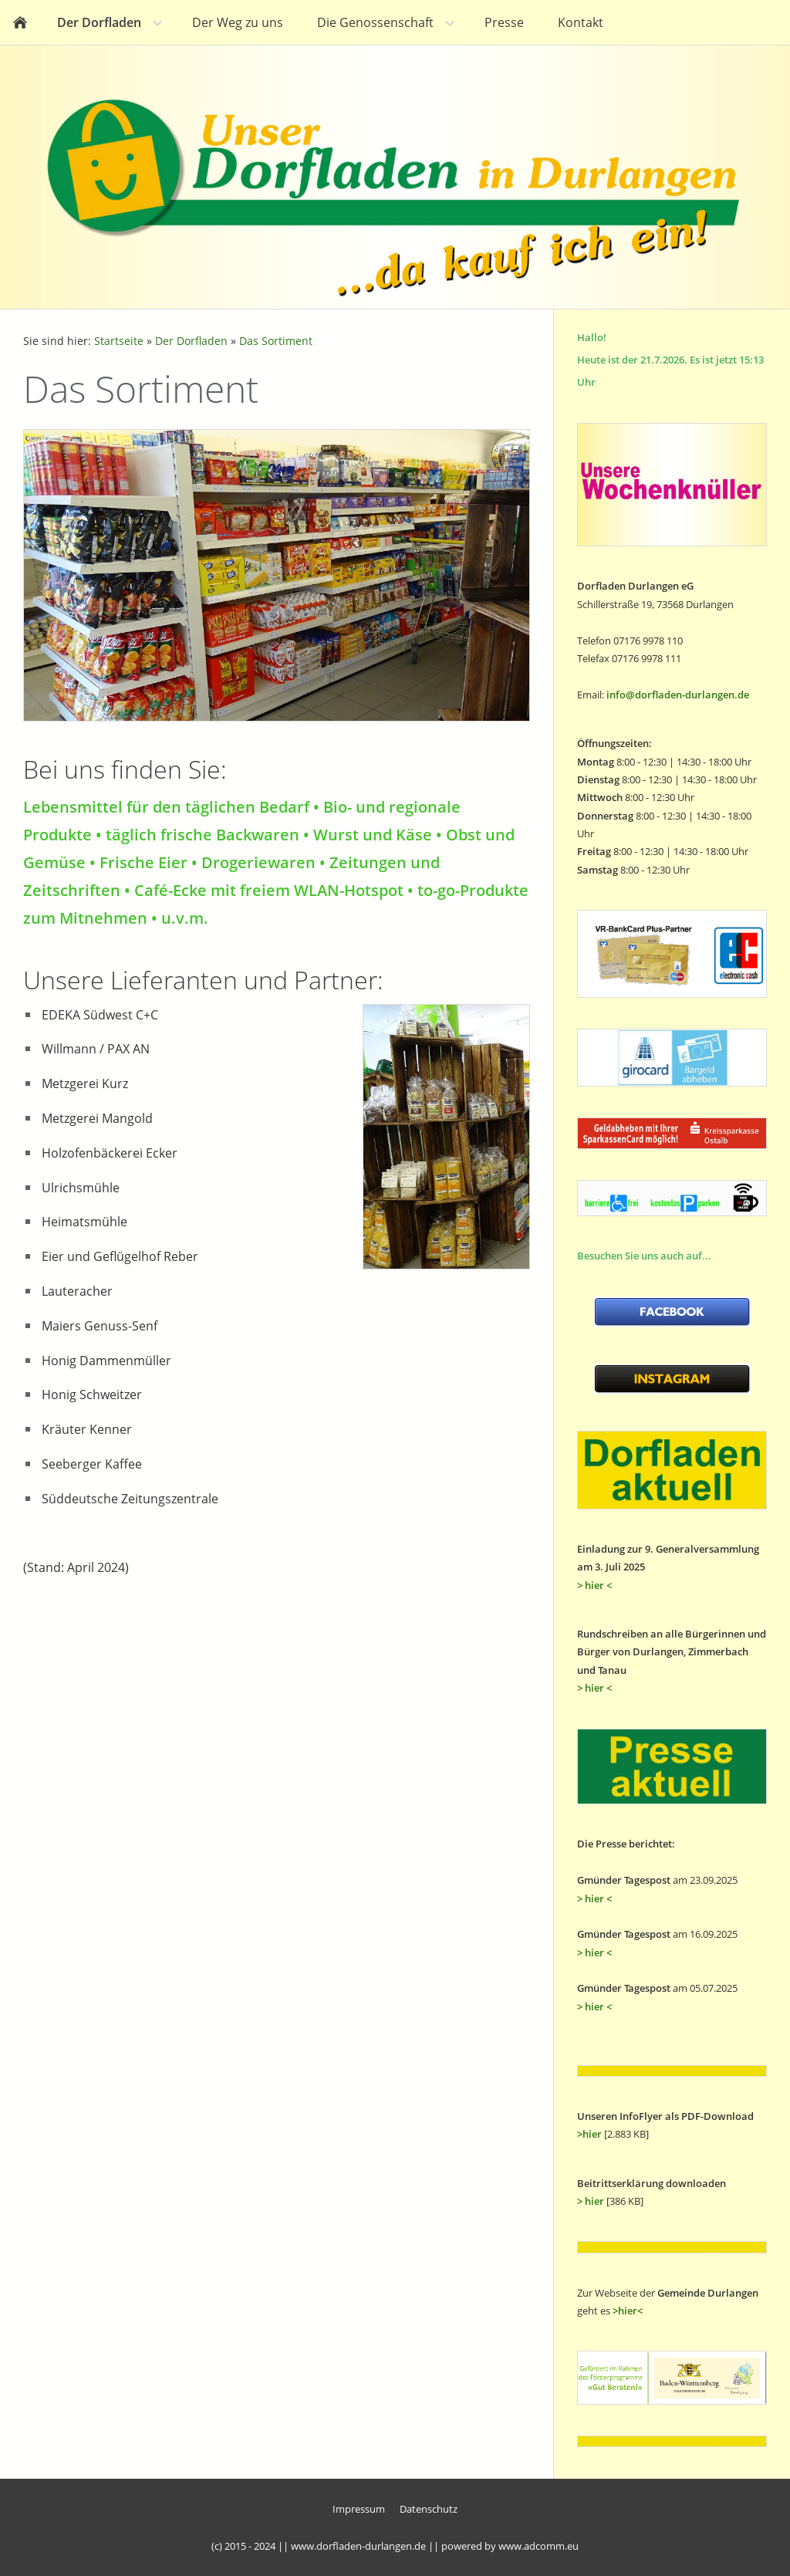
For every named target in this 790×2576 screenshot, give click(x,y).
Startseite (118, 340)
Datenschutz (428, 2509)
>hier (589, 2134)
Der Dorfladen (191, 340)
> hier (590, 2201)
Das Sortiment (275, 340)
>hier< (628, 2310)
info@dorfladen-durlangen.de (677, 694)
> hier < (594, 1585)
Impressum (359, 2509)
